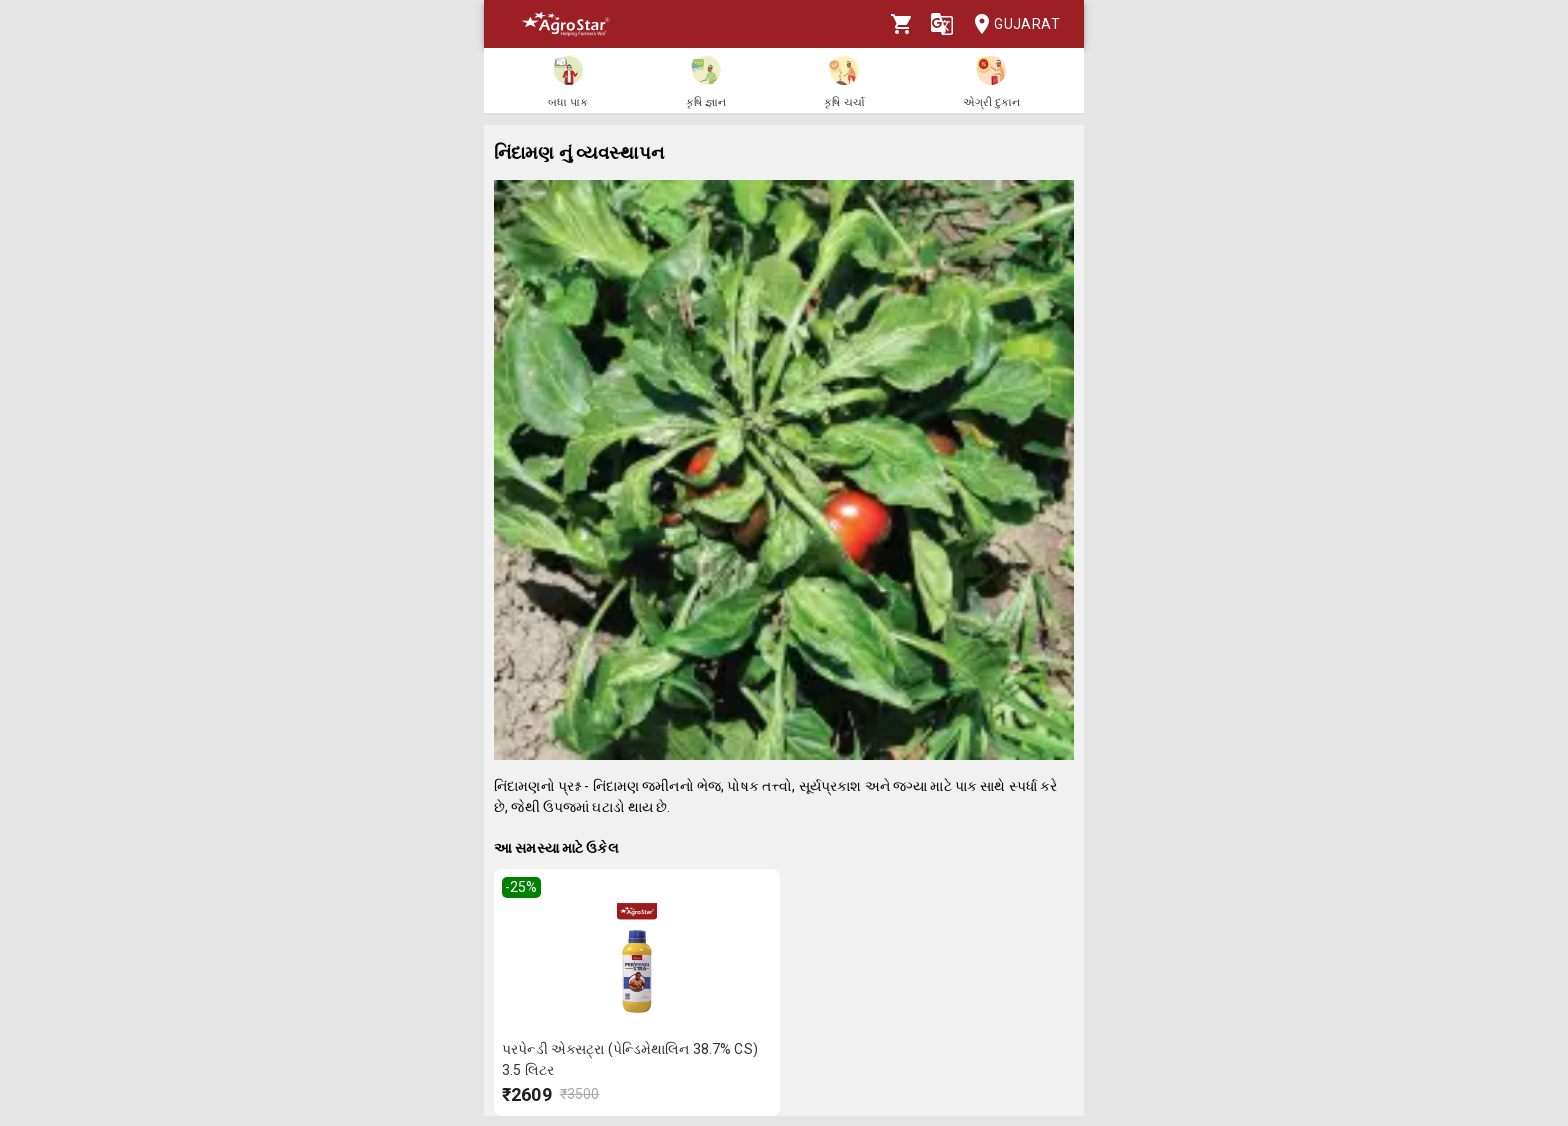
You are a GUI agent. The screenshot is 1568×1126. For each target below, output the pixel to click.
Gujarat (1011, 24)
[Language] (942, 24)
